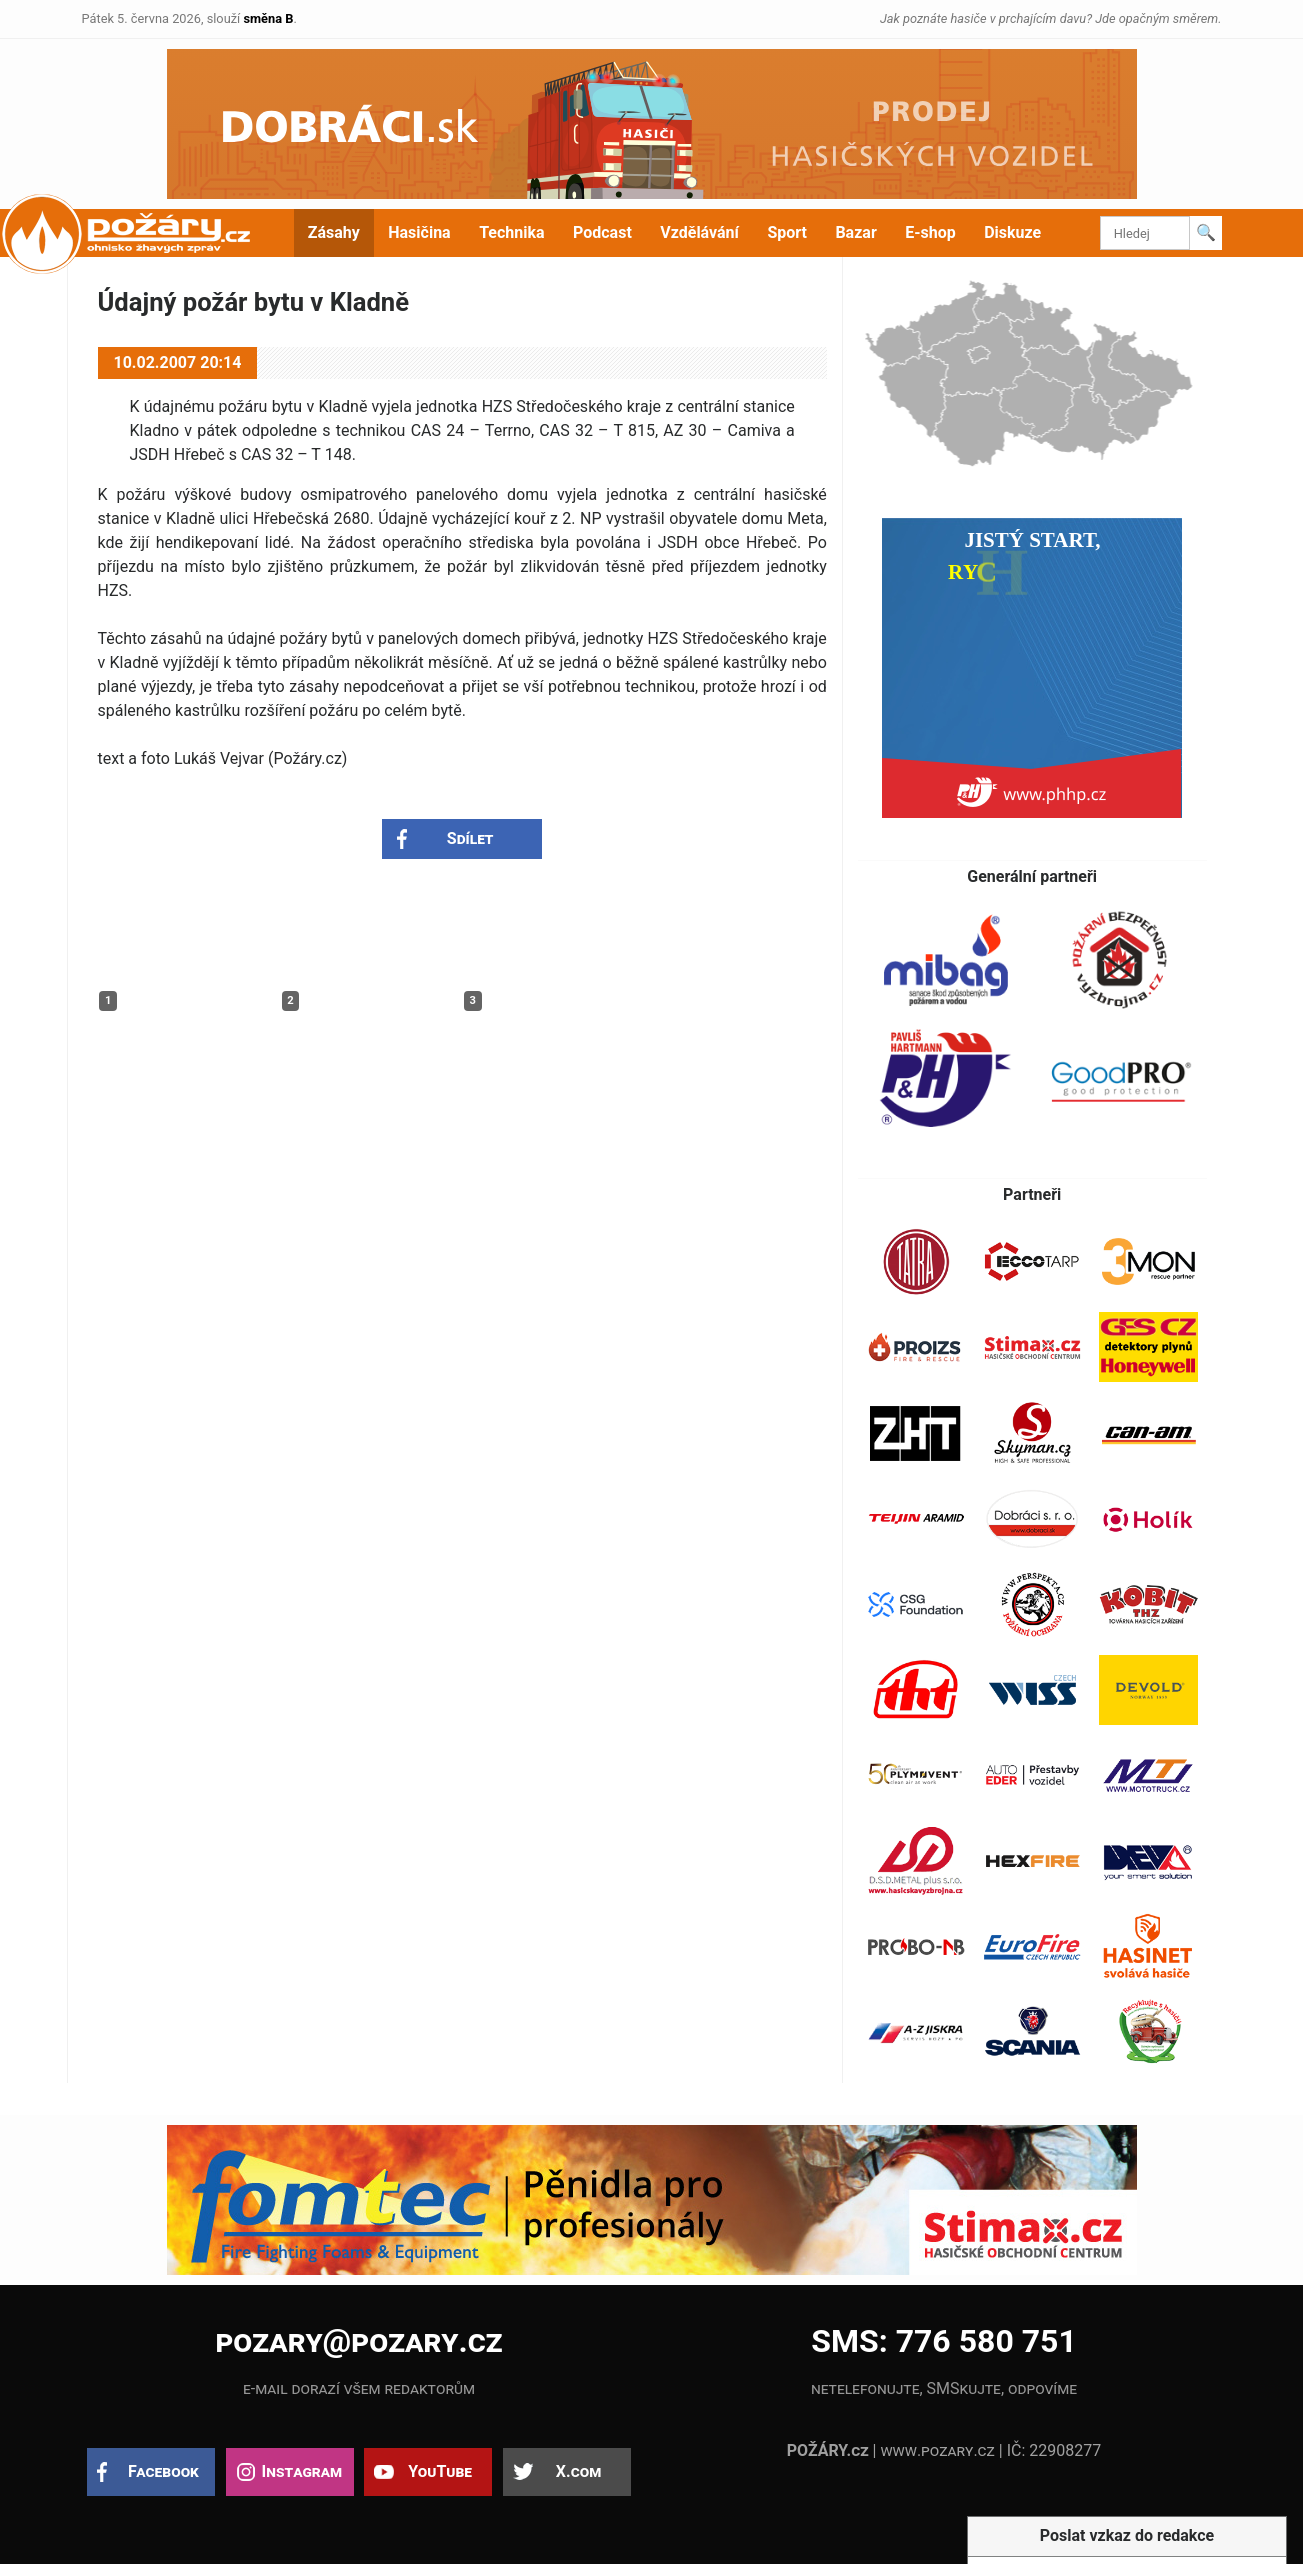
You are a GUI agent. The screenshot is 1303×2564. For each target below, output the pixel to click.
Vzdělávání (699, 232)
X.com (578, 2471)
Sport (787, 232)
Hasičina (419, 232)
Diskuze (1012, 232)
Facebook (163, 2471)
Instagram (302, 2471)
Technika (511, 232)
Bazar (855, 232)
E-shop (930, 232)
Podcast (602, 232)
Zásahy (334, 232)
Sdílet (470, 838)
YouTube (440, 2471)
